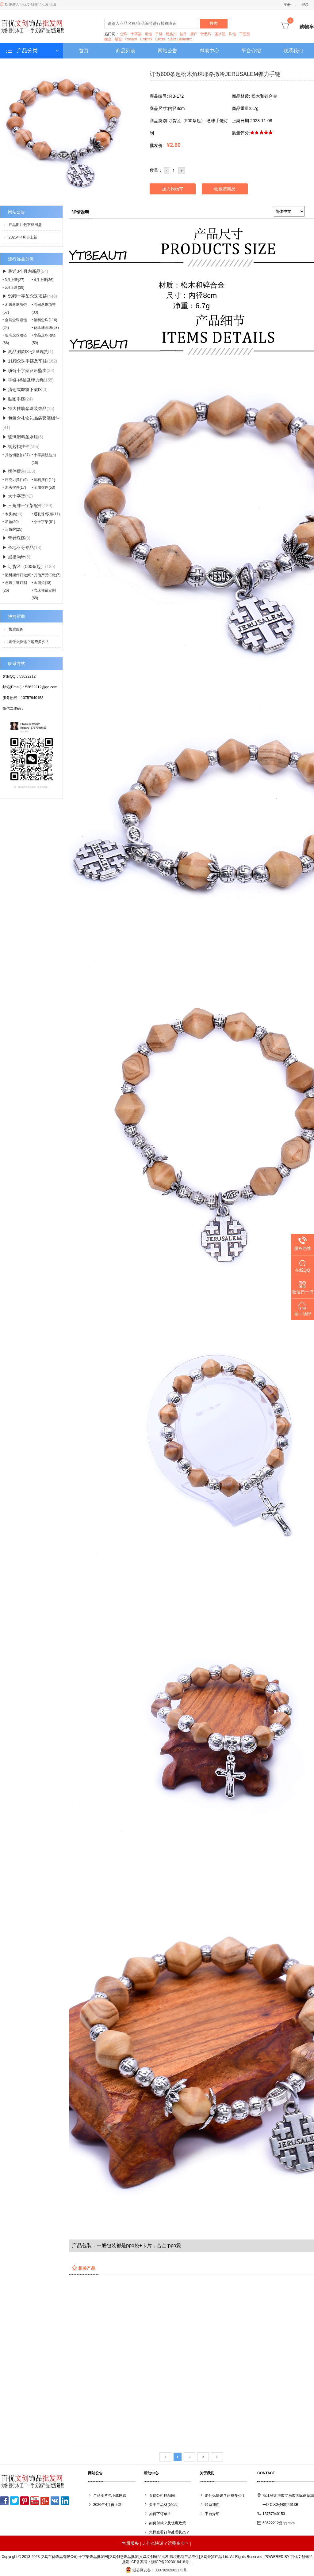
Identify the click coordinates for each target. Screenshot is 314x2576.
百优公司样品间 (162, 2495)
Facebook (4, 2500)
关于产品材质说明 (163, 2505)
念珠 (124, 34)
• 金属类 (42, 583)
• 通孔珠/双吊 (46, 514)
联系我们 (293, 50)
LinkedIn (65, 2500)
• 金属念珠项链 (14, 324)
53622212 (27, 676)
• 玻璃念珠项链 (14, 339)
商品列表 (126, 50)
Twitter (14, 2500)
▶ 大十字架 (17, 496)
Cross (160, 39)
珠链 (232, 34)
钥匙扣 (171, 34)
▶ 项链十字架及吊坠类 (28, 370)
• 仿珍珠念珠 (45, 327)
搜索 (214, 23)
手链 (159, 34)
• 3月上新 (13, 280)
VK (55, 2500)
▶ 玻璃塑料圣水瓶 (22, 436)
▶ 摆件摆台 (18, 471)
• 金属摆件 (43, 487)
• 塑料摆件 (43, 480)
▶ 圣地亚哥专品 (21, 547)
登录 (305, 4)
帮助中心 (209, 50)
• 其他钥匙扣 (16, 455)
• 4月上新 (43, 280)
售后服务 (16, 629)
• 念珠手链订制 (14, 586)
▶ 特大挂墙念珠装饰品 (28, 408)
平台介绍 (251, 50)
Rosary (131, 39)
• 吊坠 (10, 522)
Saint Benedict (180, 39)
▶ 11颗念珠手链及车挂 (29, 361)
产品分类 (33, 50)
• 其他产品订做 (46, 575)
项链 (148, 34)
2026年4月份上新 (23, 237)
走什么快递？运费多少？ (29, 642)
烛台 (118, 39)
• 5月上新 (13, 287)
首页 (84, 50)
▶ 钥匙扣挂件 (21, 446)
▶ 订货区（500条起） (28, 566)
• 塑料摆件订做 (16, 575)
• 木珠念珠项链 (14, 308)
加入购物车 (172, 188)
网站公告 (167, 50)
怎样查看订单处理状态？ (169, 2532)
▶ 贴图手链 (17, 399)
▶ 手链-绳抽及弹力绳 (28, 380)
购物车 (297, 26)
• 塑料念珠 (44, 320)
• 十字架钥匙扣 (44, 459)
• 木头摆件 (14, 487)
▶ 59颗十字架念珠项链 (29, 296)
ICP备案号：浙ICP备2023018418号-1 (161, 2562)
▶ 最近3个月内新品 (25, 271)
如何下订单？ (160, 2514)
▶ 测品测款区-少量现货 (27, 351)
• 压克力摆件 (15, 480)
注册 (287, 4)
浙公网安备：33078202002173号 (157, 2570)
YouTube (34, 2500)
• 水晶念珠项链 (44, 339)
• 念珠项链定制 (44, 594)
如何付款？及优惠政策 (167, 2523)
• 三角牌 (12, 529)
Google (44, 2500)
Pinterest (24, 2500)
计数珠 (206, 34)
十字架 (136, 34)
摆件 (193, 34)
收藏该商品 (225, 188)
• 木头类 (12, 514)
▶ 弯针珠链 (16, 538)
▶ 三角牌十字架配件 (27, 505)
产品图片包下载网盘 (25, 225)
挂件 (183, 34)
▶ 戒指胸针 (16, 557)
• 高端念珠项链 (44, 308)
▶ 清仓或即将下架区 (25, 389)
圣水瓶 (220, 34)
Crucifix (146, 39)
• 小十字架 (43, 522)
